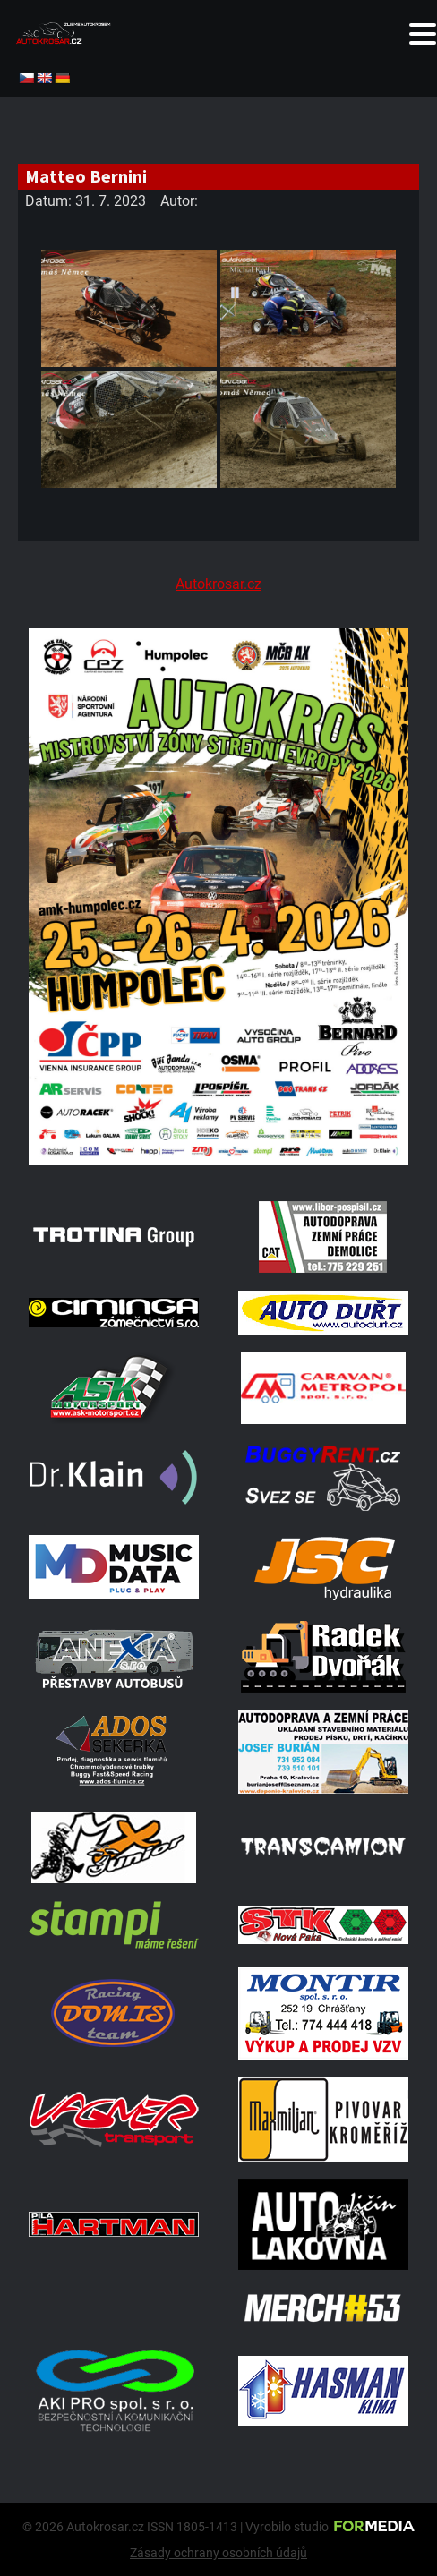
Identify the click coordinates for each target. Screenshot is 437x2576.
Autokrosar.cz (218, 584)
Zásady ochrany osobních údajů (218, 2553)
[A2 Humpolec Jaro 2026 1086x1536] (218, 1160)
